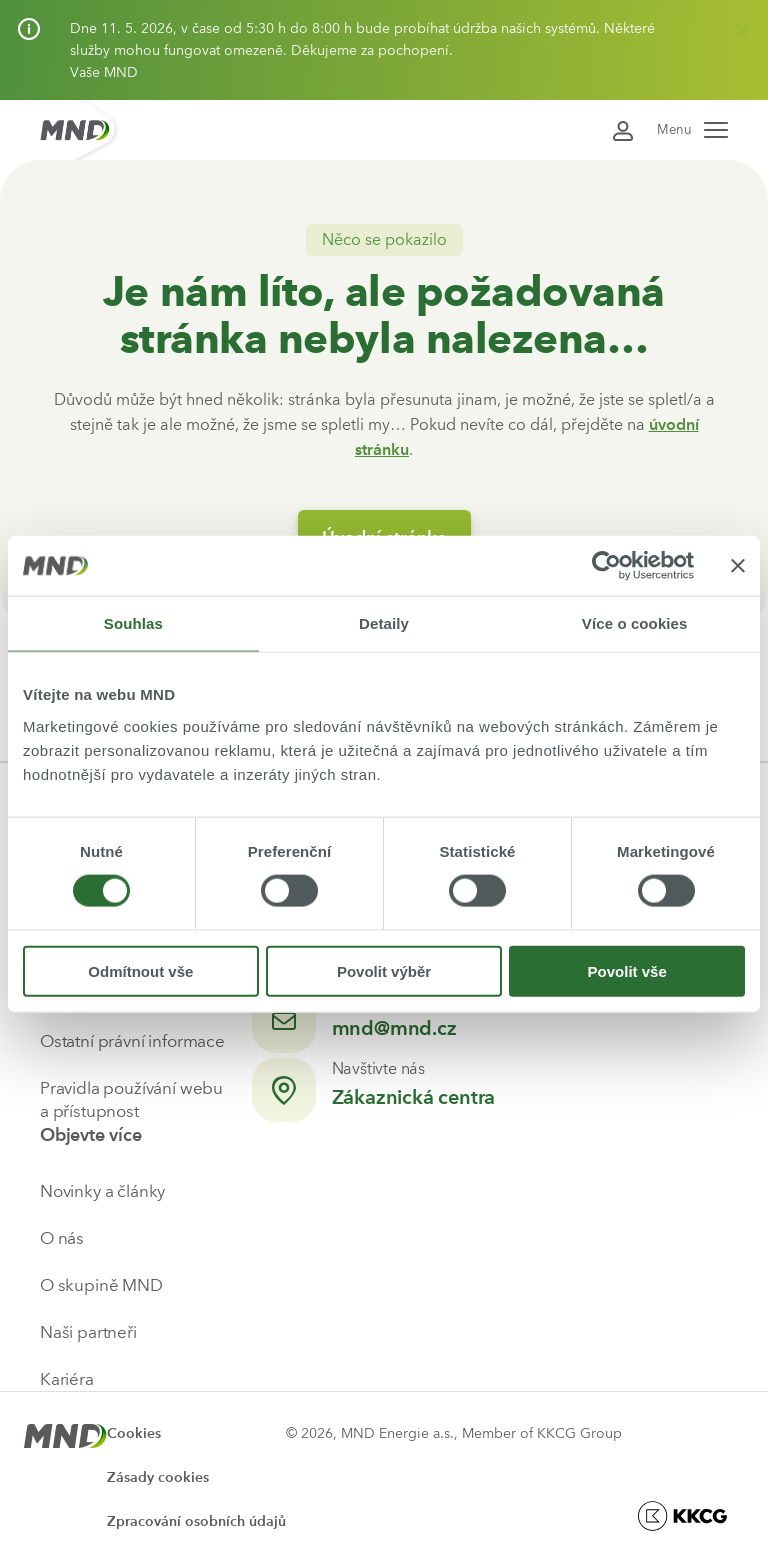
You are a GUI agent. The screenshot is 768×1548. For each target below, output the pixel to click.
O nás (62, 1238)
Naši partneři (88, 1332)
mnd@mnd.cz (394, 1028)
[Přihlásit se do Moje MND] (623, 129)
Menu (692, 129)
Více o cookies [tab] (635, 623)
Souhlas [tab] (133, 623)
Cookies (134, 1433)
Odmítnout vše (140, 970)
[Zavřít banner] (738, 566)
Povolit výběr (384, 970)
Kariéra (67, 1379)
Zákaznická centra (414, 1097)
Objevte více (91, 1135)
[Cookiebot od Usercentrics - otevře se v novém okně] (606, 566)
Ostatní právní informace (132, 1041)
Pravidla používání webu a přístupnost (131, 1099)
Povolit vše (627, 970)
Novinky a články (102, 1191)
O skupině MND (101, 1285)
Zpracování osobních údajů (196, 1521)
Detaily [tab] (384, 623)
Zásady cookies (158, 1477)
